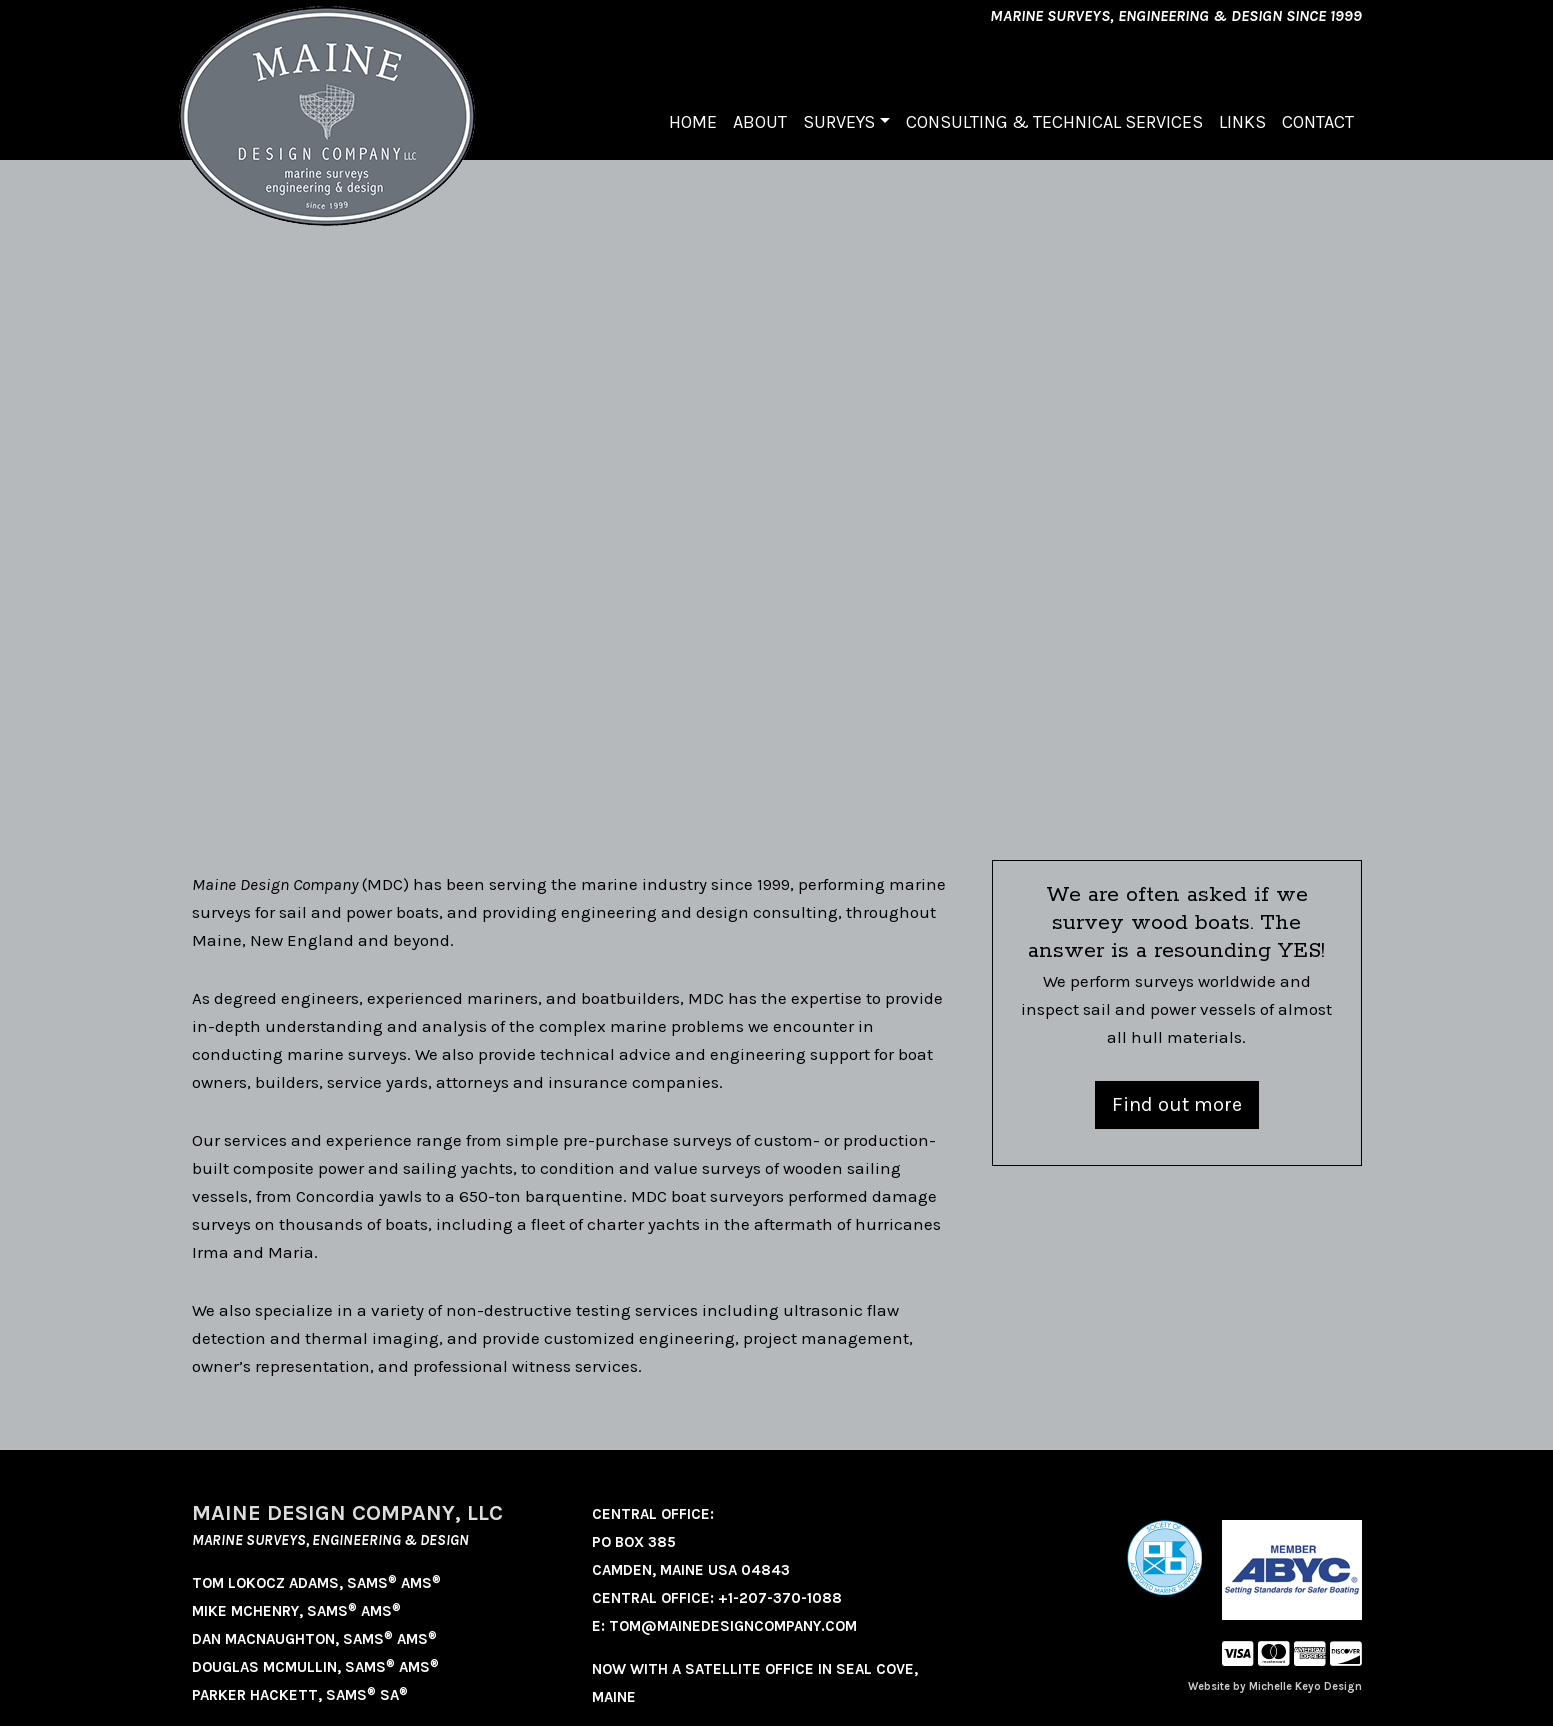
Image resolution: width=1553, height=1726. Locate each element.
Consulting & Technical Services (1054, 122)
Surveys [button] (839, 122)
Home (693, 122)
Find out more (1177, 1104)
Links (1242, 122)
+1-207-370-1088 (780, 1598)
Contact (1318, 122)
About (760, 122)
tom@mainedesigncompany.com (733, 1626)
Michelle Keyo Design (1305, 1686)
